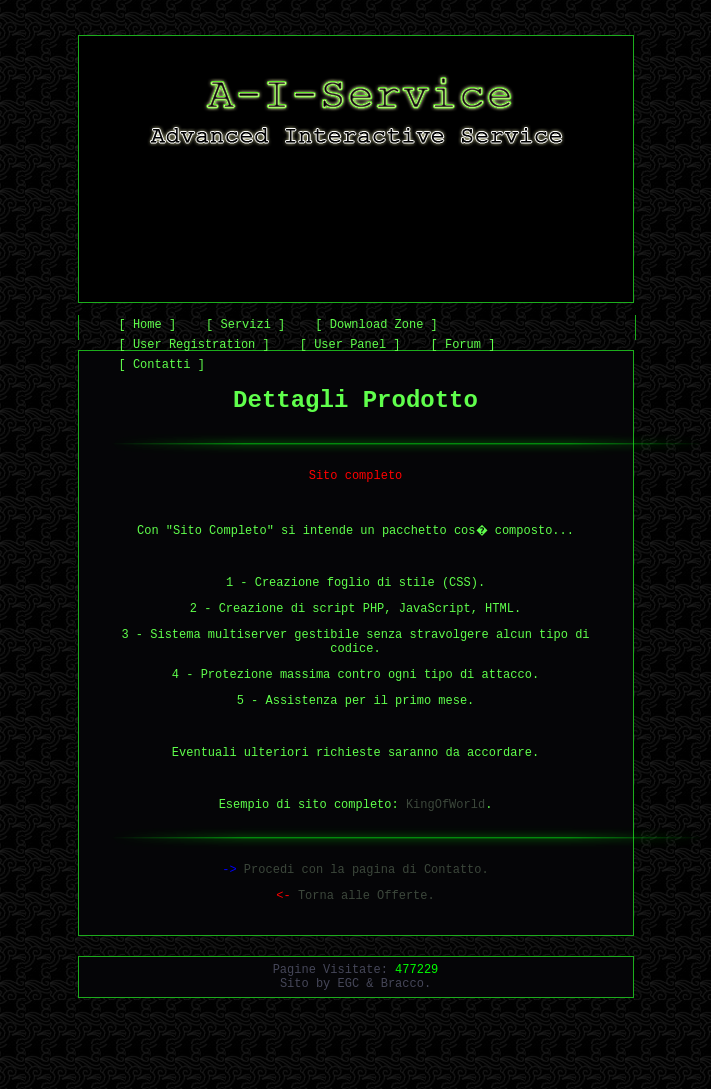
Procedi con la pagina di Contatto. (355, 919)
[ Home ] (148, 327)
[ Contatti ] (162, 367)
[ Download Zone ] (376, 327)
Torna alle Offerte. (355, 948)
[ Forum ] (463, 347)
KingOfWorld (445, 851)
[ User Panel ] (350, 347)
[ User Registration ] (194, 347)
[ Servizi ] (245, 327)
